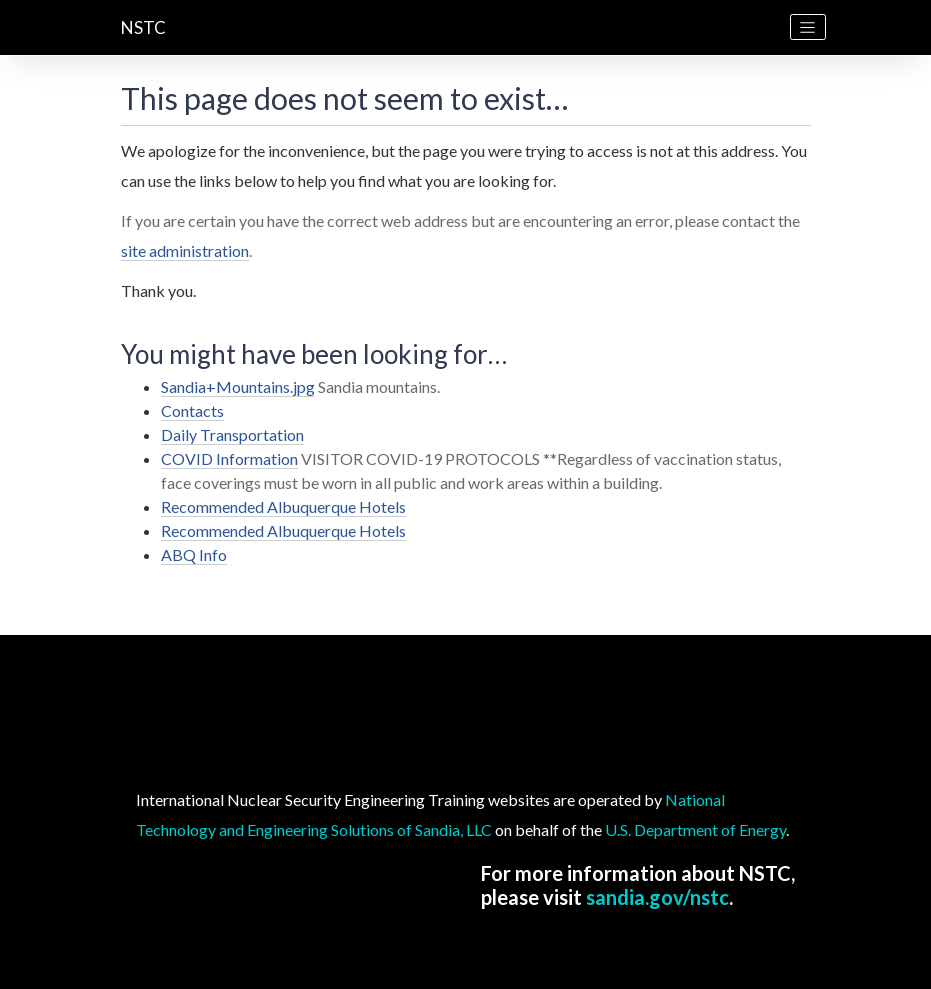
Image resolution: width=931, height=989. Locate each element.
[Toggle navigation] (808, 27)
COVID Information (229, 458)
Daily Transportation (232, 434)
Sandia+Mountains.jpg (238, 386)
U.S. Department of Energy (695, 829)
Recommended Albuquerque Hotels (283, 506)
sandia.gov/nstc (657, 897)
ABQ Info (194, 554)
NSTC (143, 27)
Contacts (192, 410)
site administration (185, 250)
